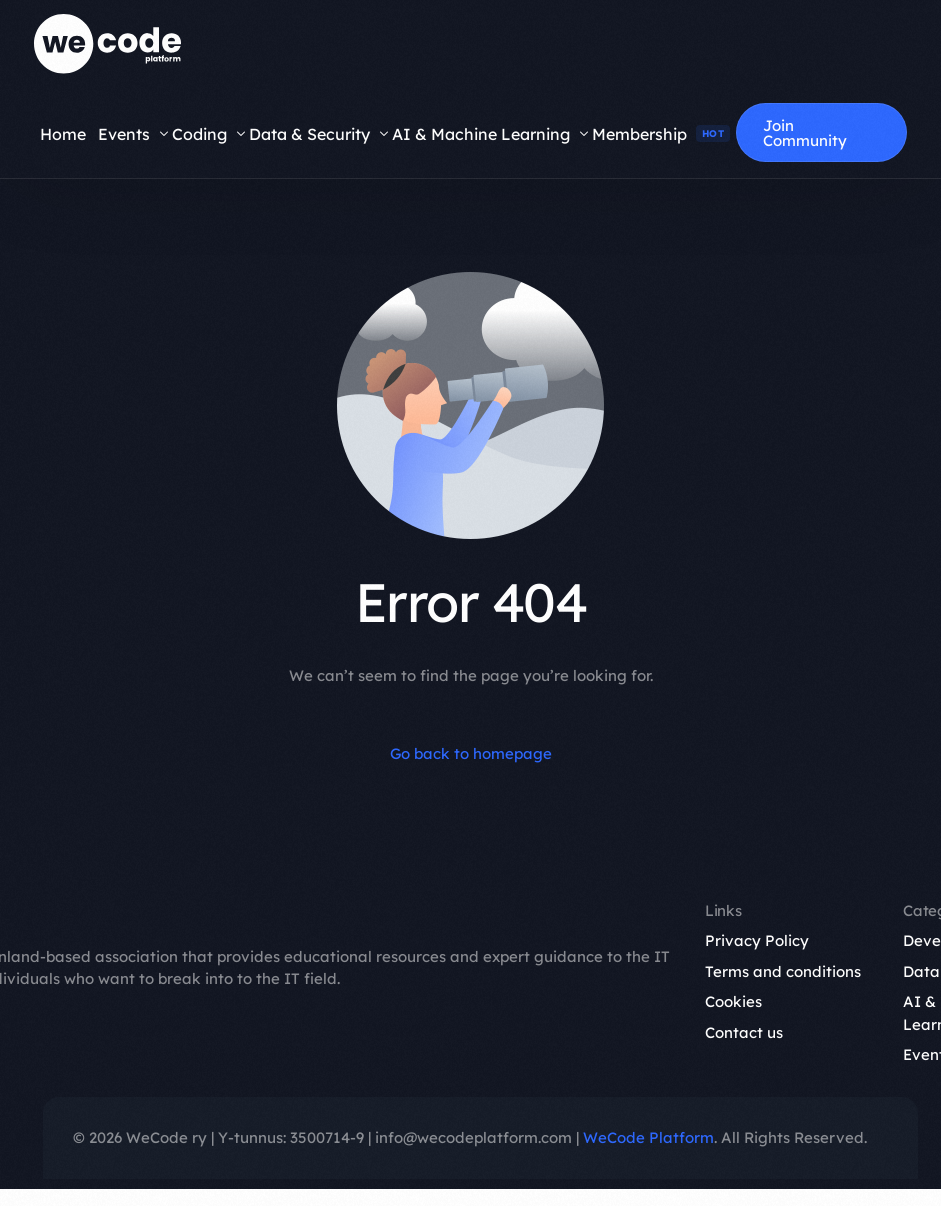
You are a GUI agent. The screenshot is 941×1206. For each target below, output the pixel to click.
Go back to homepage (471, 753)
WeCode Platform (648, 1137)
